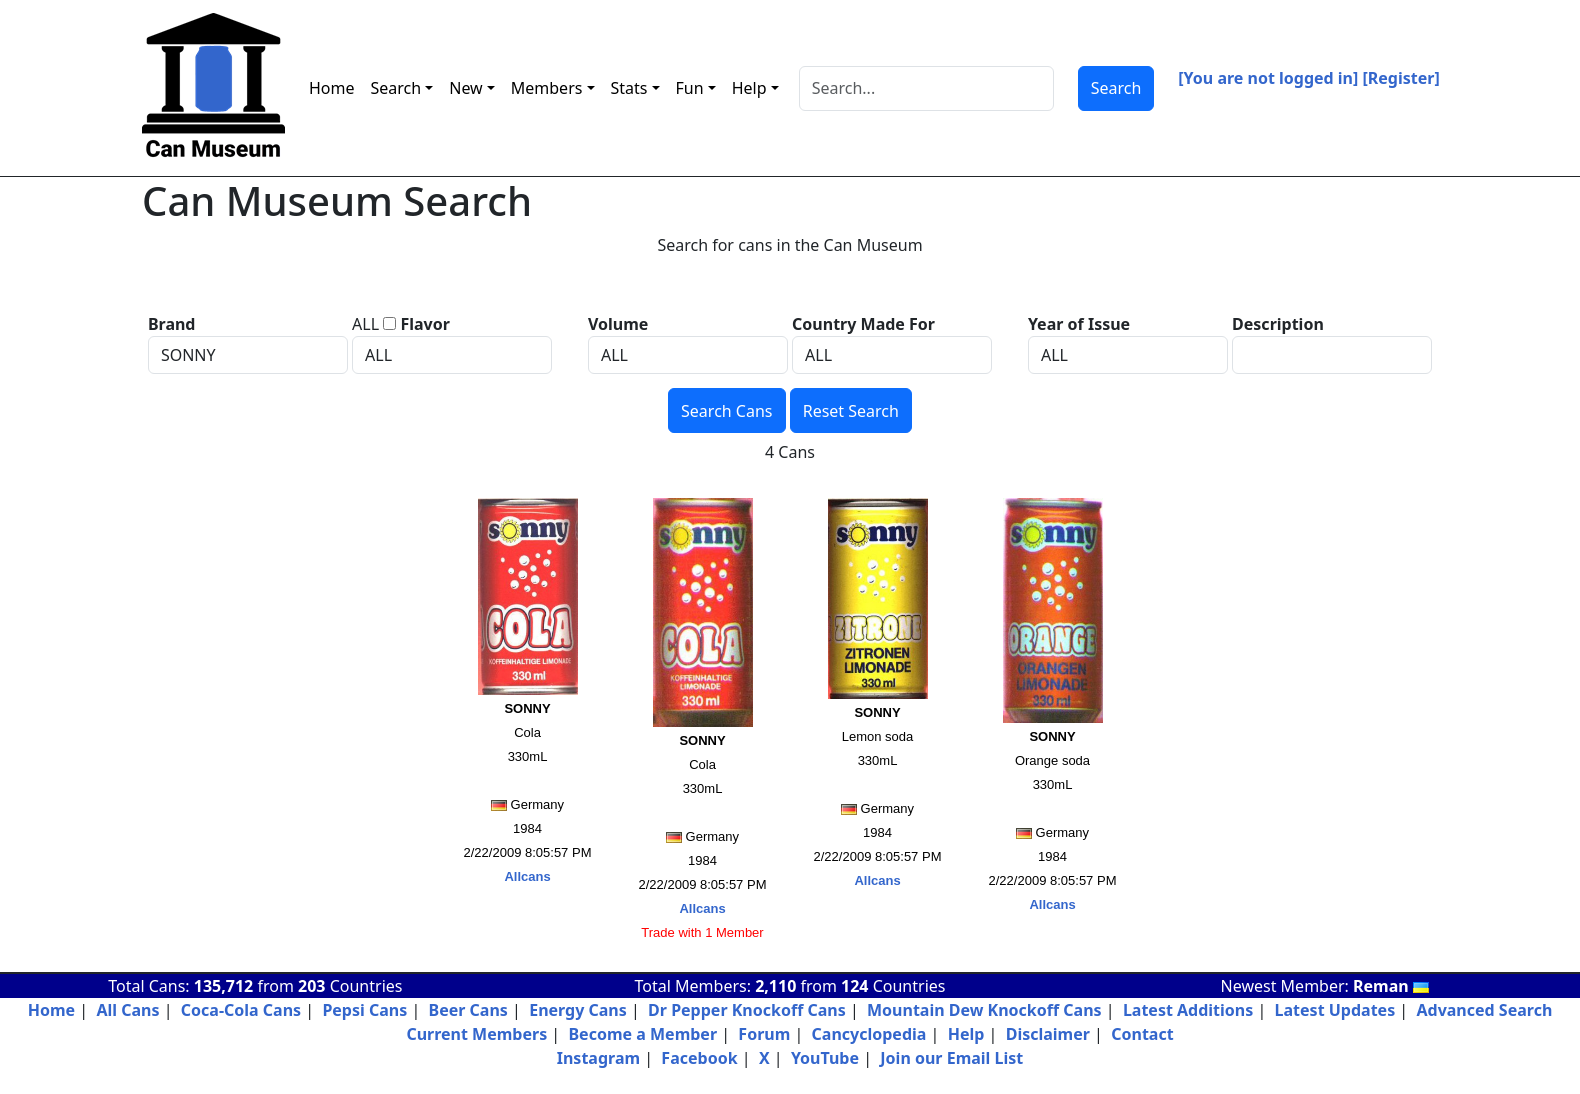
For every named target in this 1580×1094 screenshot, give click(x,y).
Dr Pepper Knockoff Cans (747, 1010)
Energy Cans (578, 1010)
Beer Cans (468, 1010)
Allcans (527, 876)
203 (311, 986)
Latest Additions (1188, 1010)
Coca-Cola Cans (241, 1010)
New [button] (465, 88)
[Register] (1401, 78)
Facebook (699, 1058)
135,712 (223, 986)
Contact (1142, 1034)
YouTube (825, 1058)
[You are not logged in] (1268, 78)
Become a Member (642, 1034)
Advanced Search (1484, 1010)
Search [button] (396, 88)
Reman (1391, 986)
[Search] (926, 88)
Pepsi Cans (364, 1010)
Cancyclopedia (869, 1034)
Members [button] (547, 88)
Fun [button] (690, 88)
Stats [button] (629, 88)
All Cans (127, 1010)
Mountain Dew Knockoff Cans (984, 1010)
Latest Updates (1335, 1010)
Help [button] (749, 88)
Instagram (598, 1058)
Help (966, 1034)
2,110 (775, 986)
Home (332, 88)
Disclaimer (1048, 1034)
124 (854, 986)
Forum (764, 1034)
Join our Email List (951, 1058)
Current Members (476, 1034)
